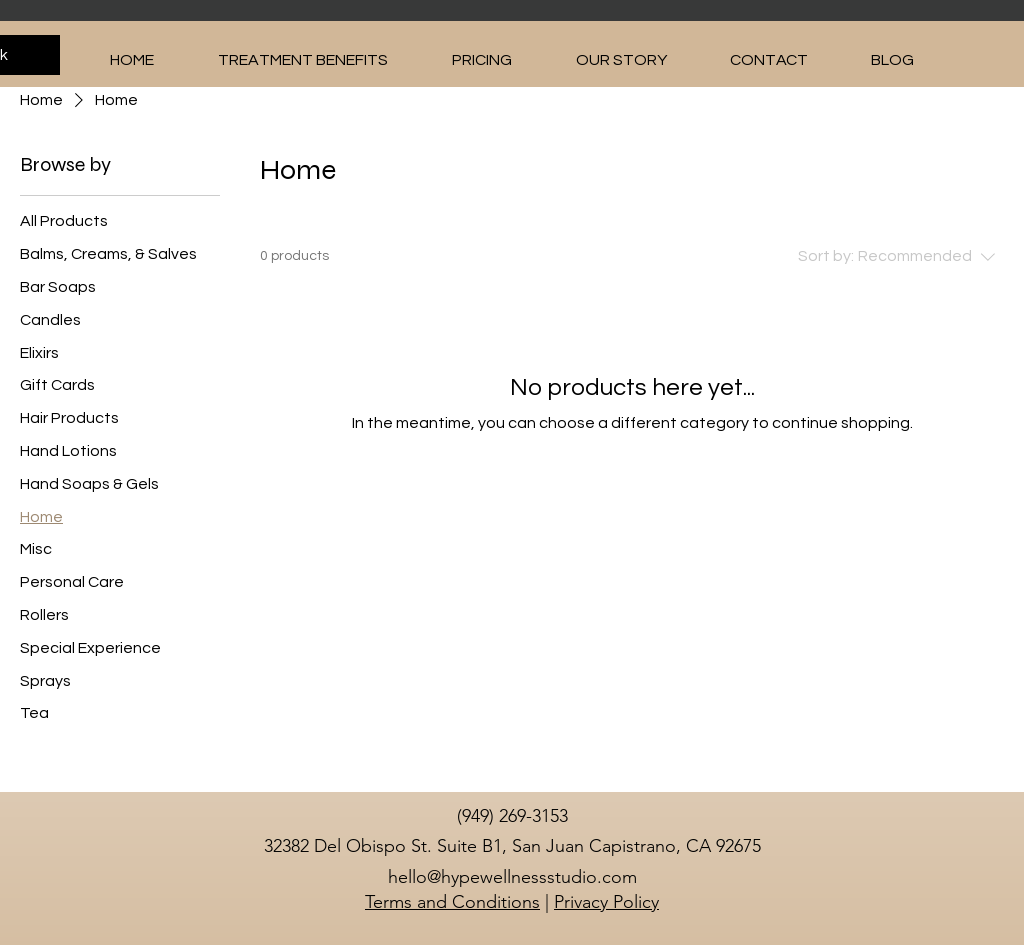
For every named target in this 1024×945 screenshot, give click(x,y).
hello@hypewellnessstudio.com (512, 877)
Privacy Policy (606, 902)
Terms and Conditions (452, 902)
